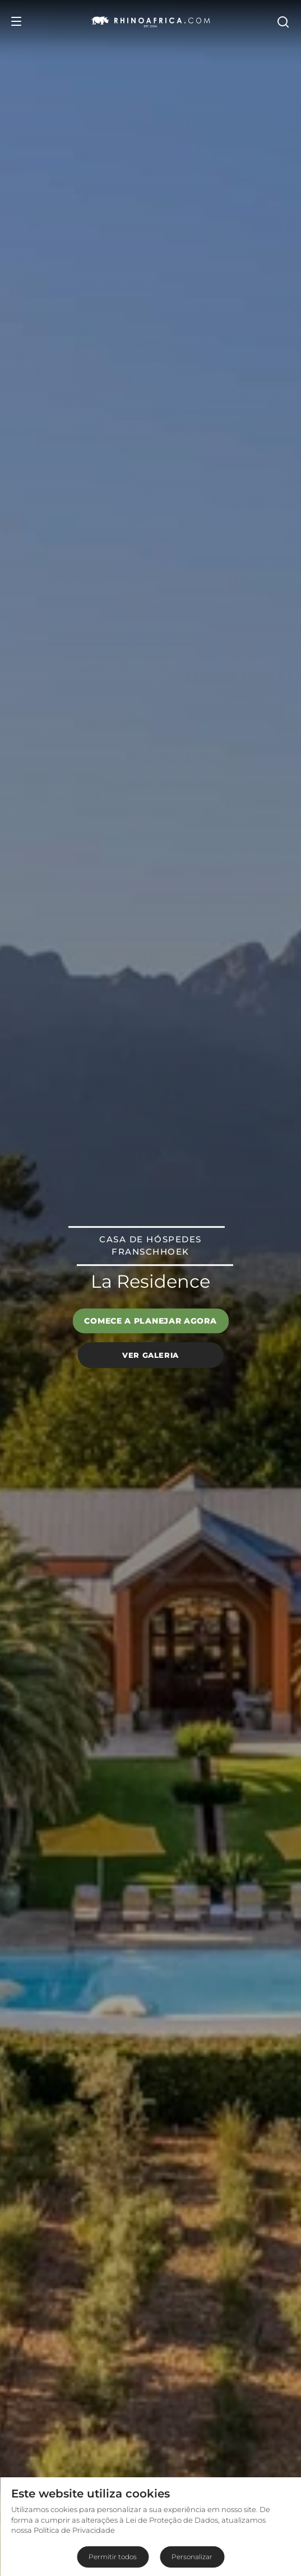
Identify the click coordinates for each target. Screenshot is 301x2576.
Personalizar (192, 2556)
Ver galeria (150, 1355)
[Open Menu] (16, 21)
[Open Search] (282, 21)
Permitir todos (113, 2556)
